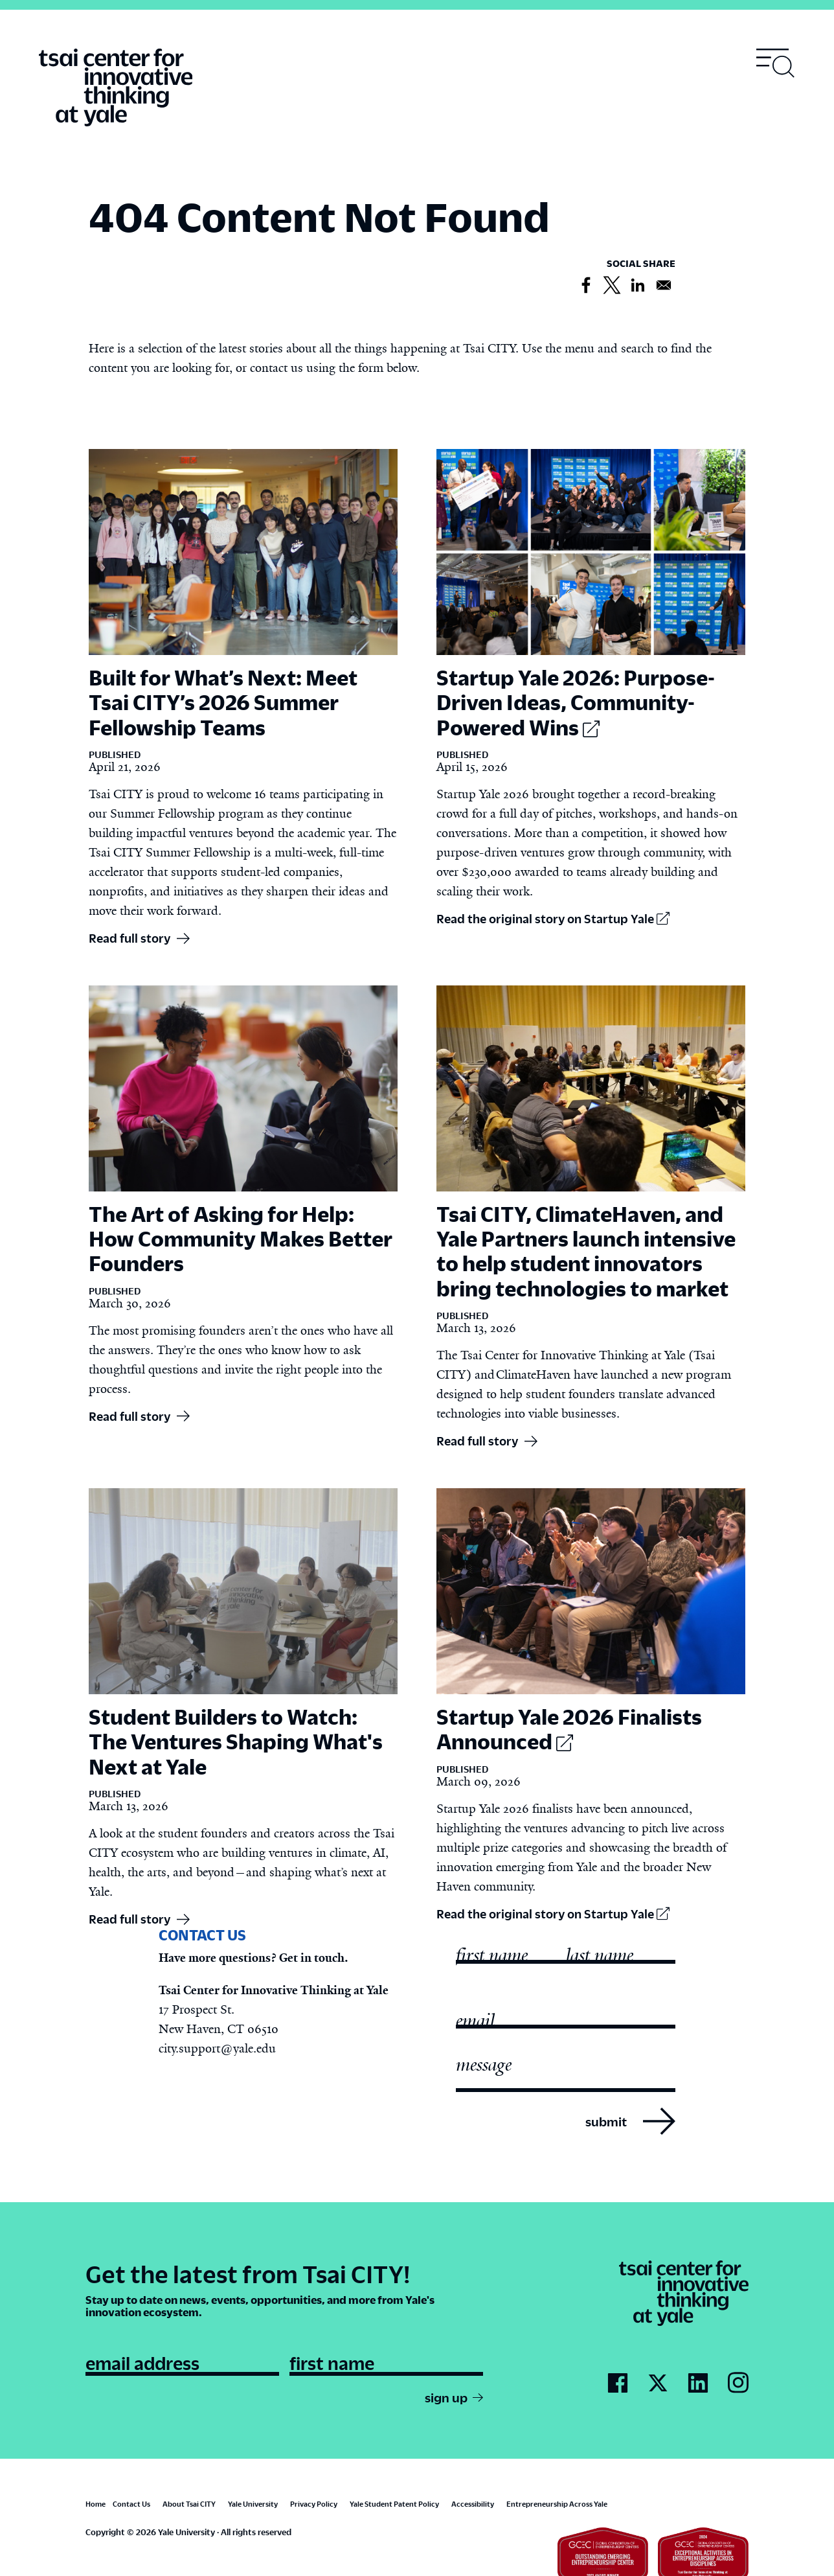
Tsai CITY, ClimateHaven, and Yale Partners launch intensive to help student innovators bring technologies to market (586, 1251)
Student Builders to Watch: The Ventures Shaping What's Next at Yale (236, 1741)
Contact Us (131, 2504)
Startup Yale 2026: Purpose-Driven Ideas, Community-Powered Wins (575, 702)
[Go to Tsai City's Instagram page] (738, 2383)
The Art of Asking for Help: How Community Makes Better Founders (240, 1238)
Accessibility (472, 2504)
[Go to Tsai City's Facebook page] (617, 2384)
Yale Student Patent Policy (394, 2504)
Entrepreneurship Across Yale (556, 2504)
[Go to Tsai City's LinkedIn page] (698, 2384)
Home (95, 2504)
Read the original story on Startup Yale (553, 918)
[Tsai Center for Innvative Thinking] (115, 88)
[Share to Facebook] (586, 285)
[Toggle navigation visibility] (775, 63)
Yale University (253, 2504)
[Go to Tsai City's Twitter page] (658, 2384)
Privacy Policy (313, 2504)
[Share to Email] (663, 285)
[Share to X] (612, 285)
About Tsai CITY (189, 2504)
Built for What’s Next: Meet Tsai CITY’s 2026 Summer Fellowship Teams (223, 702)
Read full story (129, 938)
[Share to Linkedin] (637, 285)
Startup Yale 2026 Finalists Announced (569, 1729)
